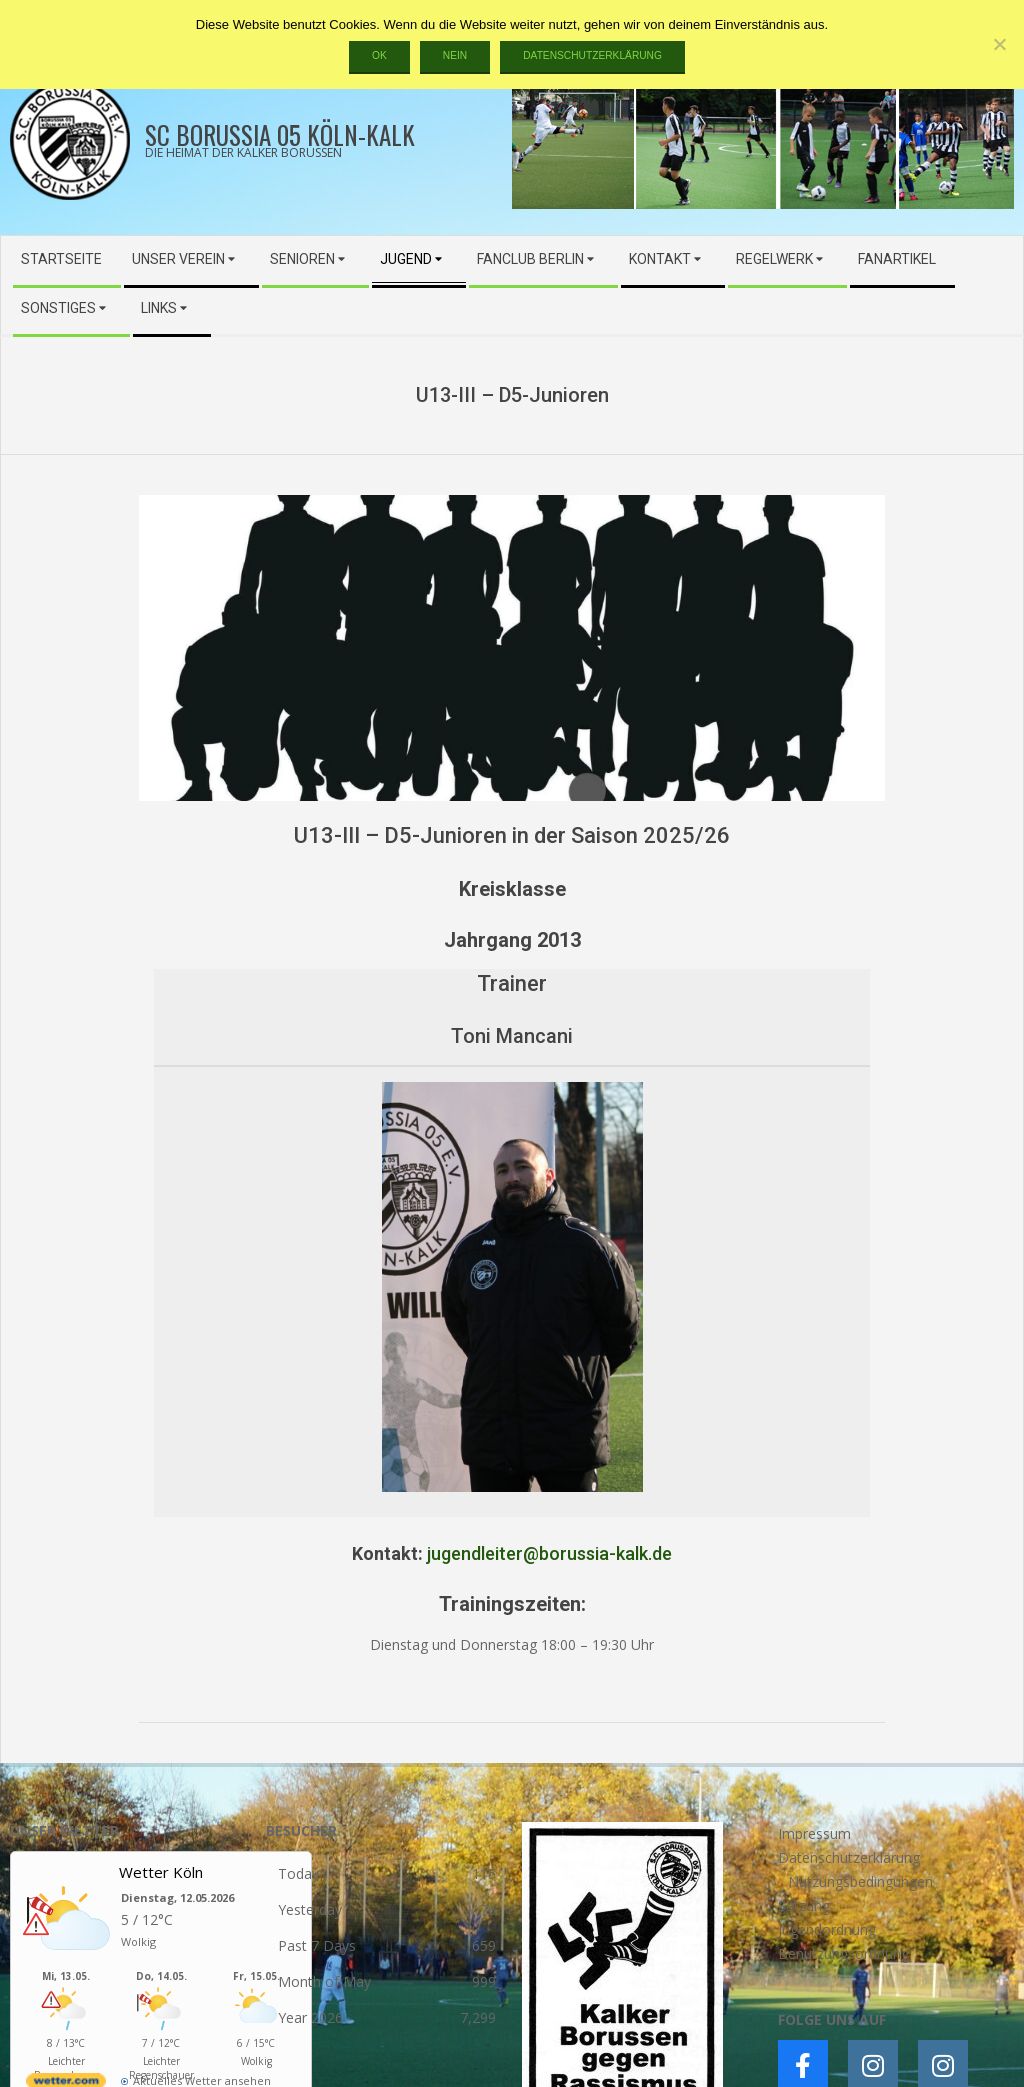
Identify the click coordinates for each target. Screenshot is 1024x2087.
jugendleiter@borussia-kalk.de (549, 1553)
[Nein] (999, 44)
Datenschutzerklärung (592, 55)
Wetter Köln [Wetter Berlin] (161, 1872)
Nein (455, 55)
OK (379, 55)
